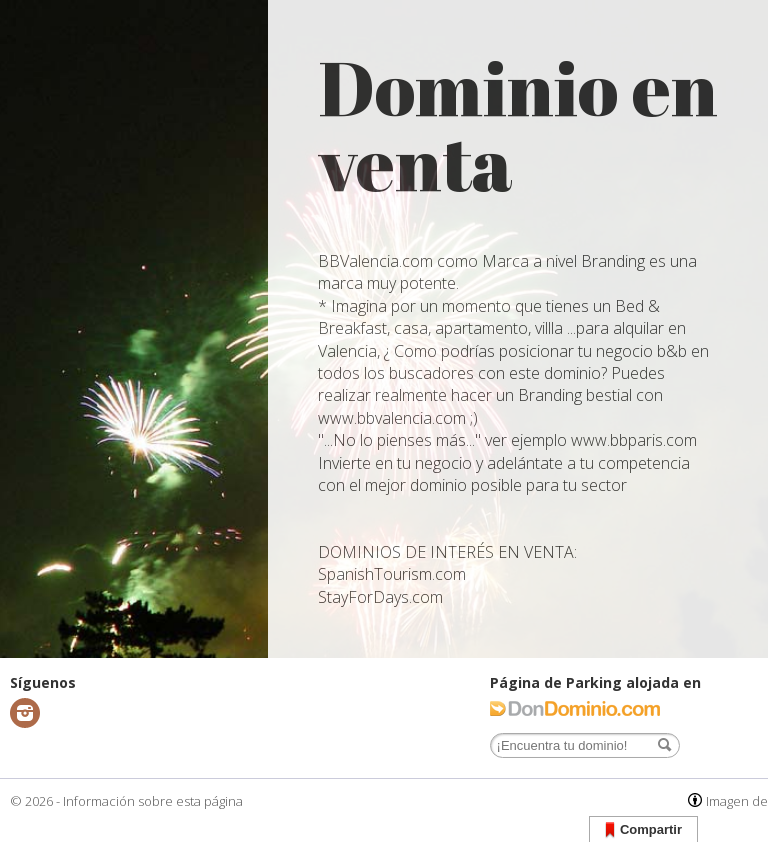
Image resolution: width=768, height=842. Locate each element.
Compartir (643, 830)
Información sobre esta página (153, 801)
